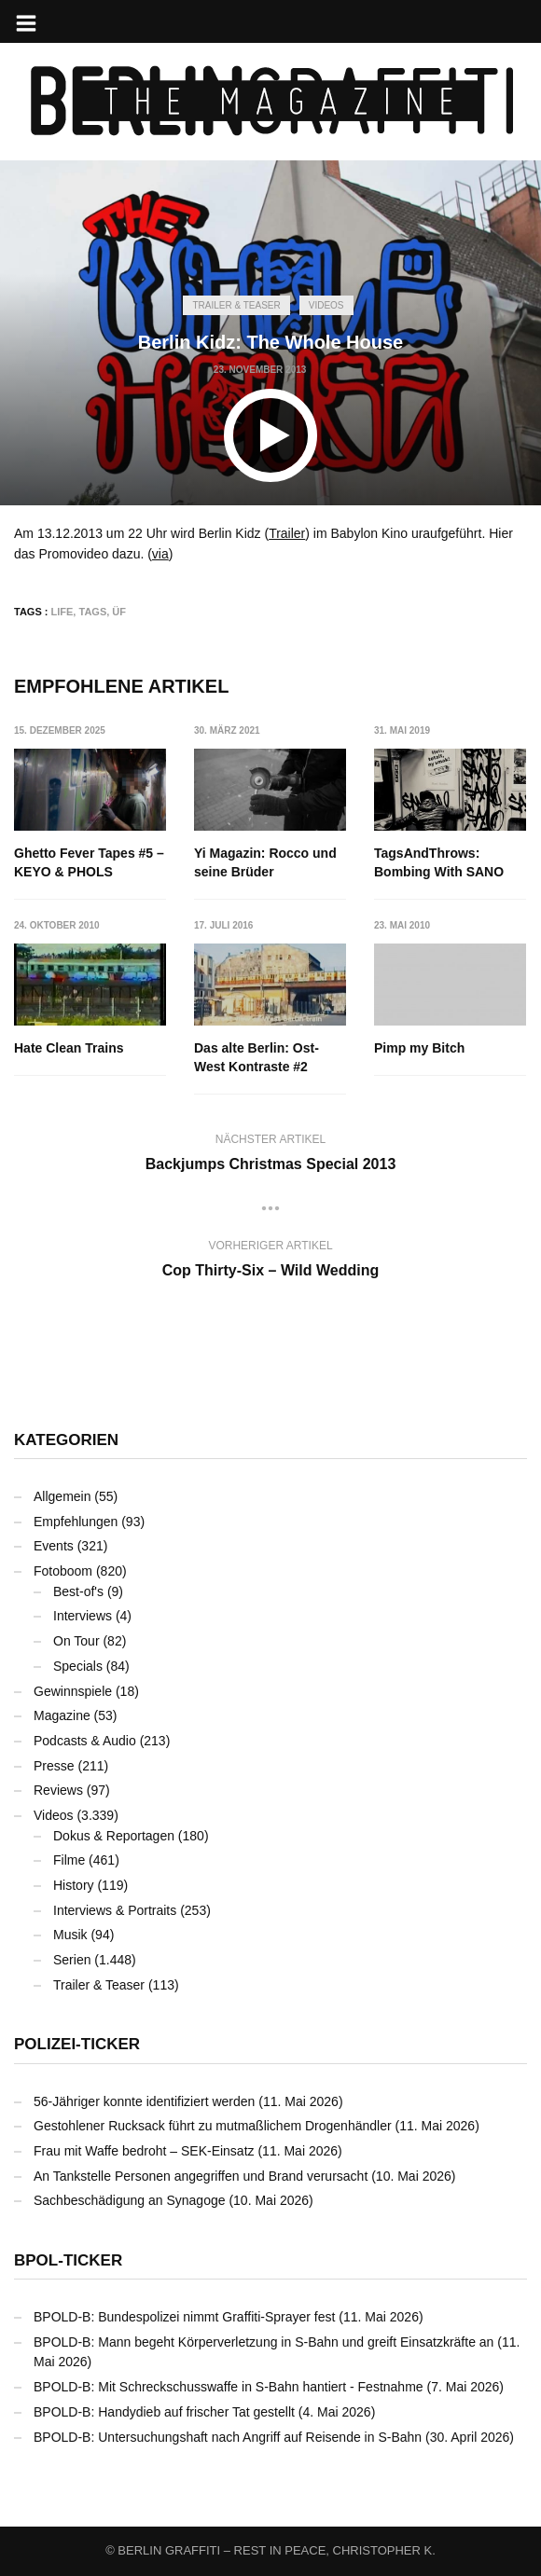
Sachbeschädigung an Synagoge (130, 2200)
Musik (70, 1934)
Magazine (62, 1715)
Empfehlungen (76, 1521)
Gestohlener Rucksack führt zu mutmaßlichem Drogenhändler (213, 2125)
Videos (326, 305)
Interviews (82, 1615)
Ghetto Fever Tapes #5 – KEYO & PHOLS (89, 862)
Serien (71, 1959)
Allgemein (62, 1496)
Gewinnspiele (73, 1691)
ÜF (119, 611)
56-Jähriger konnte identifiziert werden (144, 2101)
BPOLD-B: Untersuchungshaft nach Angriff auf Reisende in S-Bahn (228, 2437)
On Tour (76, 1640)
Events (54, 1545)
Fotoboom (63, 1571)
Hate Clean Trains (69, 1047)
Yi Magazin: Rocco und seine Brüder (265, 862)
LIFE (62, 611)
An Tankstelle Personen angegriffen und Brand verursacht (201, 2176)
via (160, 553)
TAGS (92, 611)
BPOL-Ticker (68, 2260)
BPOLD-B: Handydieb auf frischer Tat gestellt (164, 2411)
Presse (54, 1765)
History (73, 1885)
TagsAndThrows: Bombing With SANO (439, 862)
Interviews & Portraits (114, 1910)
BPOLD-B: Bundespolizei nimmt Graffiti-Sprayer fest (184, 2316)
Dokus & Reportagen (113, 1835)
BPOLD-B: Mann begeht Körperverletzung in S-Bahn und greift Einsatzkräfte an (263, 2342)
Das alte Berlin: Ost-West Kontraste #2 (256, 1057)
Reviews (58, 1790)
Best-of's (78, 1591)
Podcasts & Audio (85, 1740)
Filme (69, 1860)
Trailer (287, 533)
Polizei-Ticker (77, 2044)
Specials (78, 1666)
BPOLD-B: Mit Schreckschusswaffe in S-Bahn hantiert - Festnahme (228, 2386)
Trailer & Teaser (236, 305)
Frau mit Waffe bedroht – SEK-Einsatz (144, 2150)
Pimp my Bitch (419, 1047)
